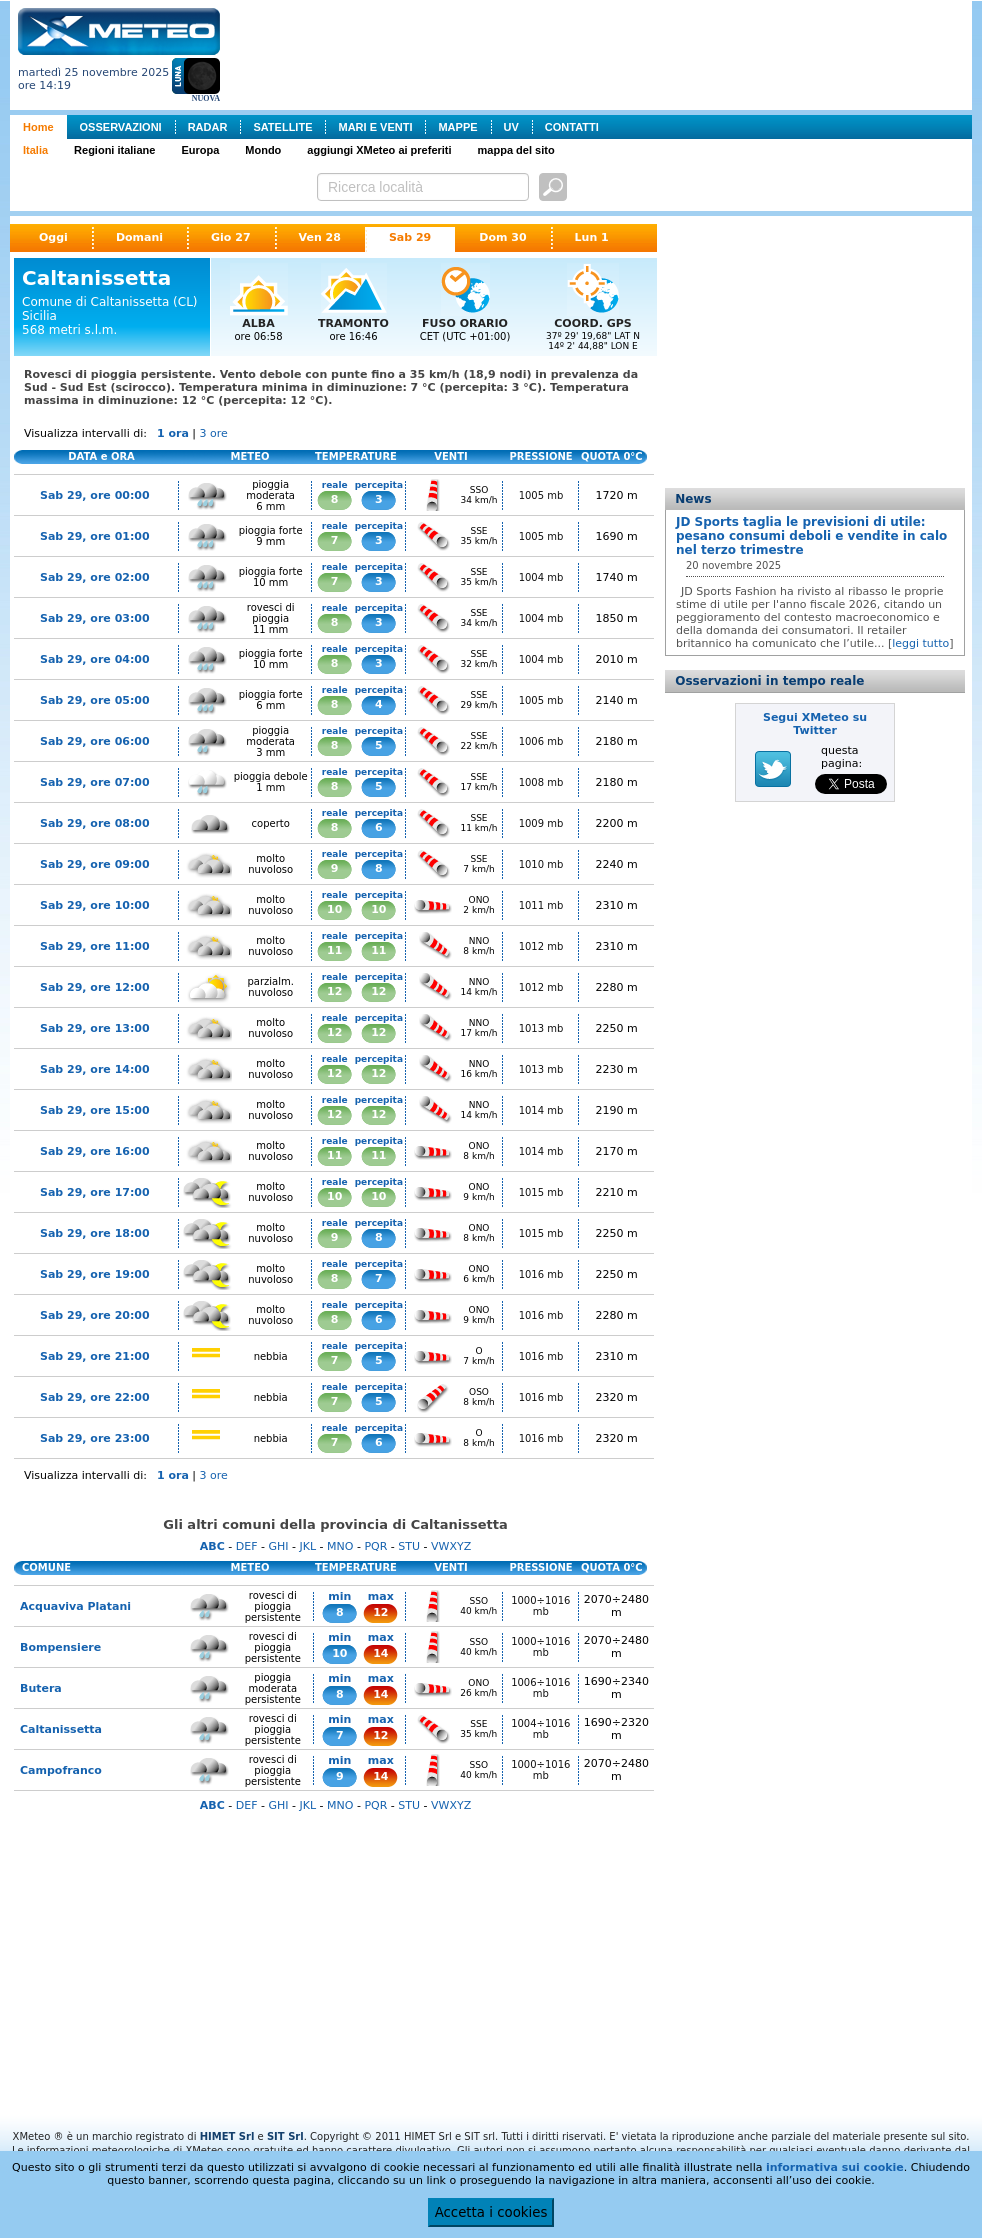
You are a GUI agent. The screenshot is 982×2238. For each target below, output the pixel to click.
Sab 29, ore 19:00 (95, 1274)
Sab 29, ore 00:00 (95, 495)
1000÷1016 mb (540, 1606)
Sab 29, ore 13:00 (95, 1028)
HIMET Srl (227, 2136)
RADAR (208, 127)
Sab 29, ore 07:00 (95, 782)
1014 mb (541, 1110)
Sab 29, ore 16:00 (95, 1151)
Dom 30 (502, 237)
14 (380, 1653)
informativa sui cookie (835, 2167)
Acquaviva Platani (75, 1606)
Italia (35, 150)
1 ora (173, 433)
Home (38, 127)
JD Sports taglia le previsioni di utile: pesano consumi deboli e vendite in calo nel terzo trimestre (811, 536)
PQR (375, 1546)
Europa (200, 150)
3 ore (214, 433)
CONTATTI (572, 127)
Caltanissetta (61, 1729)
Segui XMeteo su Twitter (815, 724)
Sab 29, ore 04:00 (95, 659)
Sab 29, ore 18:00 (95, 1233)
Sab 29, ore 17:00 (95, 1192)
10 (334, 909)
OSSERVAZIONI (121, 127)
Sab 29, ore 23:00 (95, 1438)
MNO (340, 1546)
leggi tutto (920, 643)
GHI (278, 1546)
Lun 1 (592, 237)
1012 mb (541, 946)
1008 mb (541, 782)
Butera (41, 1688)
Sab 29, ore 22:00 (95, 1397)
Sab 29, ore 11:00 (95, 946)
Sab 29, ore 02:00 (95, 577)
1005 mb (541, 495)
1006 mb (541, 741)
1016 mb (541, 1274)
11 (334, 950)
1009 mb (541, 823)
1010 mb (541, 864)
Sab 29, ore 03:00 (95, 618)
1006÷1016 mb (540, 1688)
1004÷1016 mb (540, 1729)
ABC (212, 1546)
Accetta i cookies (491, 2212)
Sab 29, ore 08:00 (95, 823)
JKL (307, 1546)
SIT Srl (285, 2136)
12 (334, 991)
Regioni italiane (114, 150)
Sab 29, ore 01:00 (95, 536)
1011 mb (541, 905)
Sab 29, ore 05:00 (95, 700)
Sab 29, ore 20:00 (95, 1315)
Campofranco (61, 1770)
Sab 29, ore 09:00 (95, 864)
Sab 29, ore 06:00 (95, 741)
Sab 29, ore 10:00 (95, 905)
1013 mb (541, 1028)
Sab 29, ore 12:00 (95, 987)
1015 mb (541, 1192)
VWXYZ (451, 1546)
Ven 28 (320, 237)
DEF (247, 1546)
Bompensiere (60, 1647)
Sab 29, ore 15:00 (95, 1110)
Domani (139, 237)
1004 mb (541, 577)
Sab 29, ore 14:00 (95, 1069)
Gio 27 (231, 237)
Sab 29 (410, 237)
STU (409, 1546)
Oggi (53, 237)
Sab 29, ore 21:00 (95, 1356)
